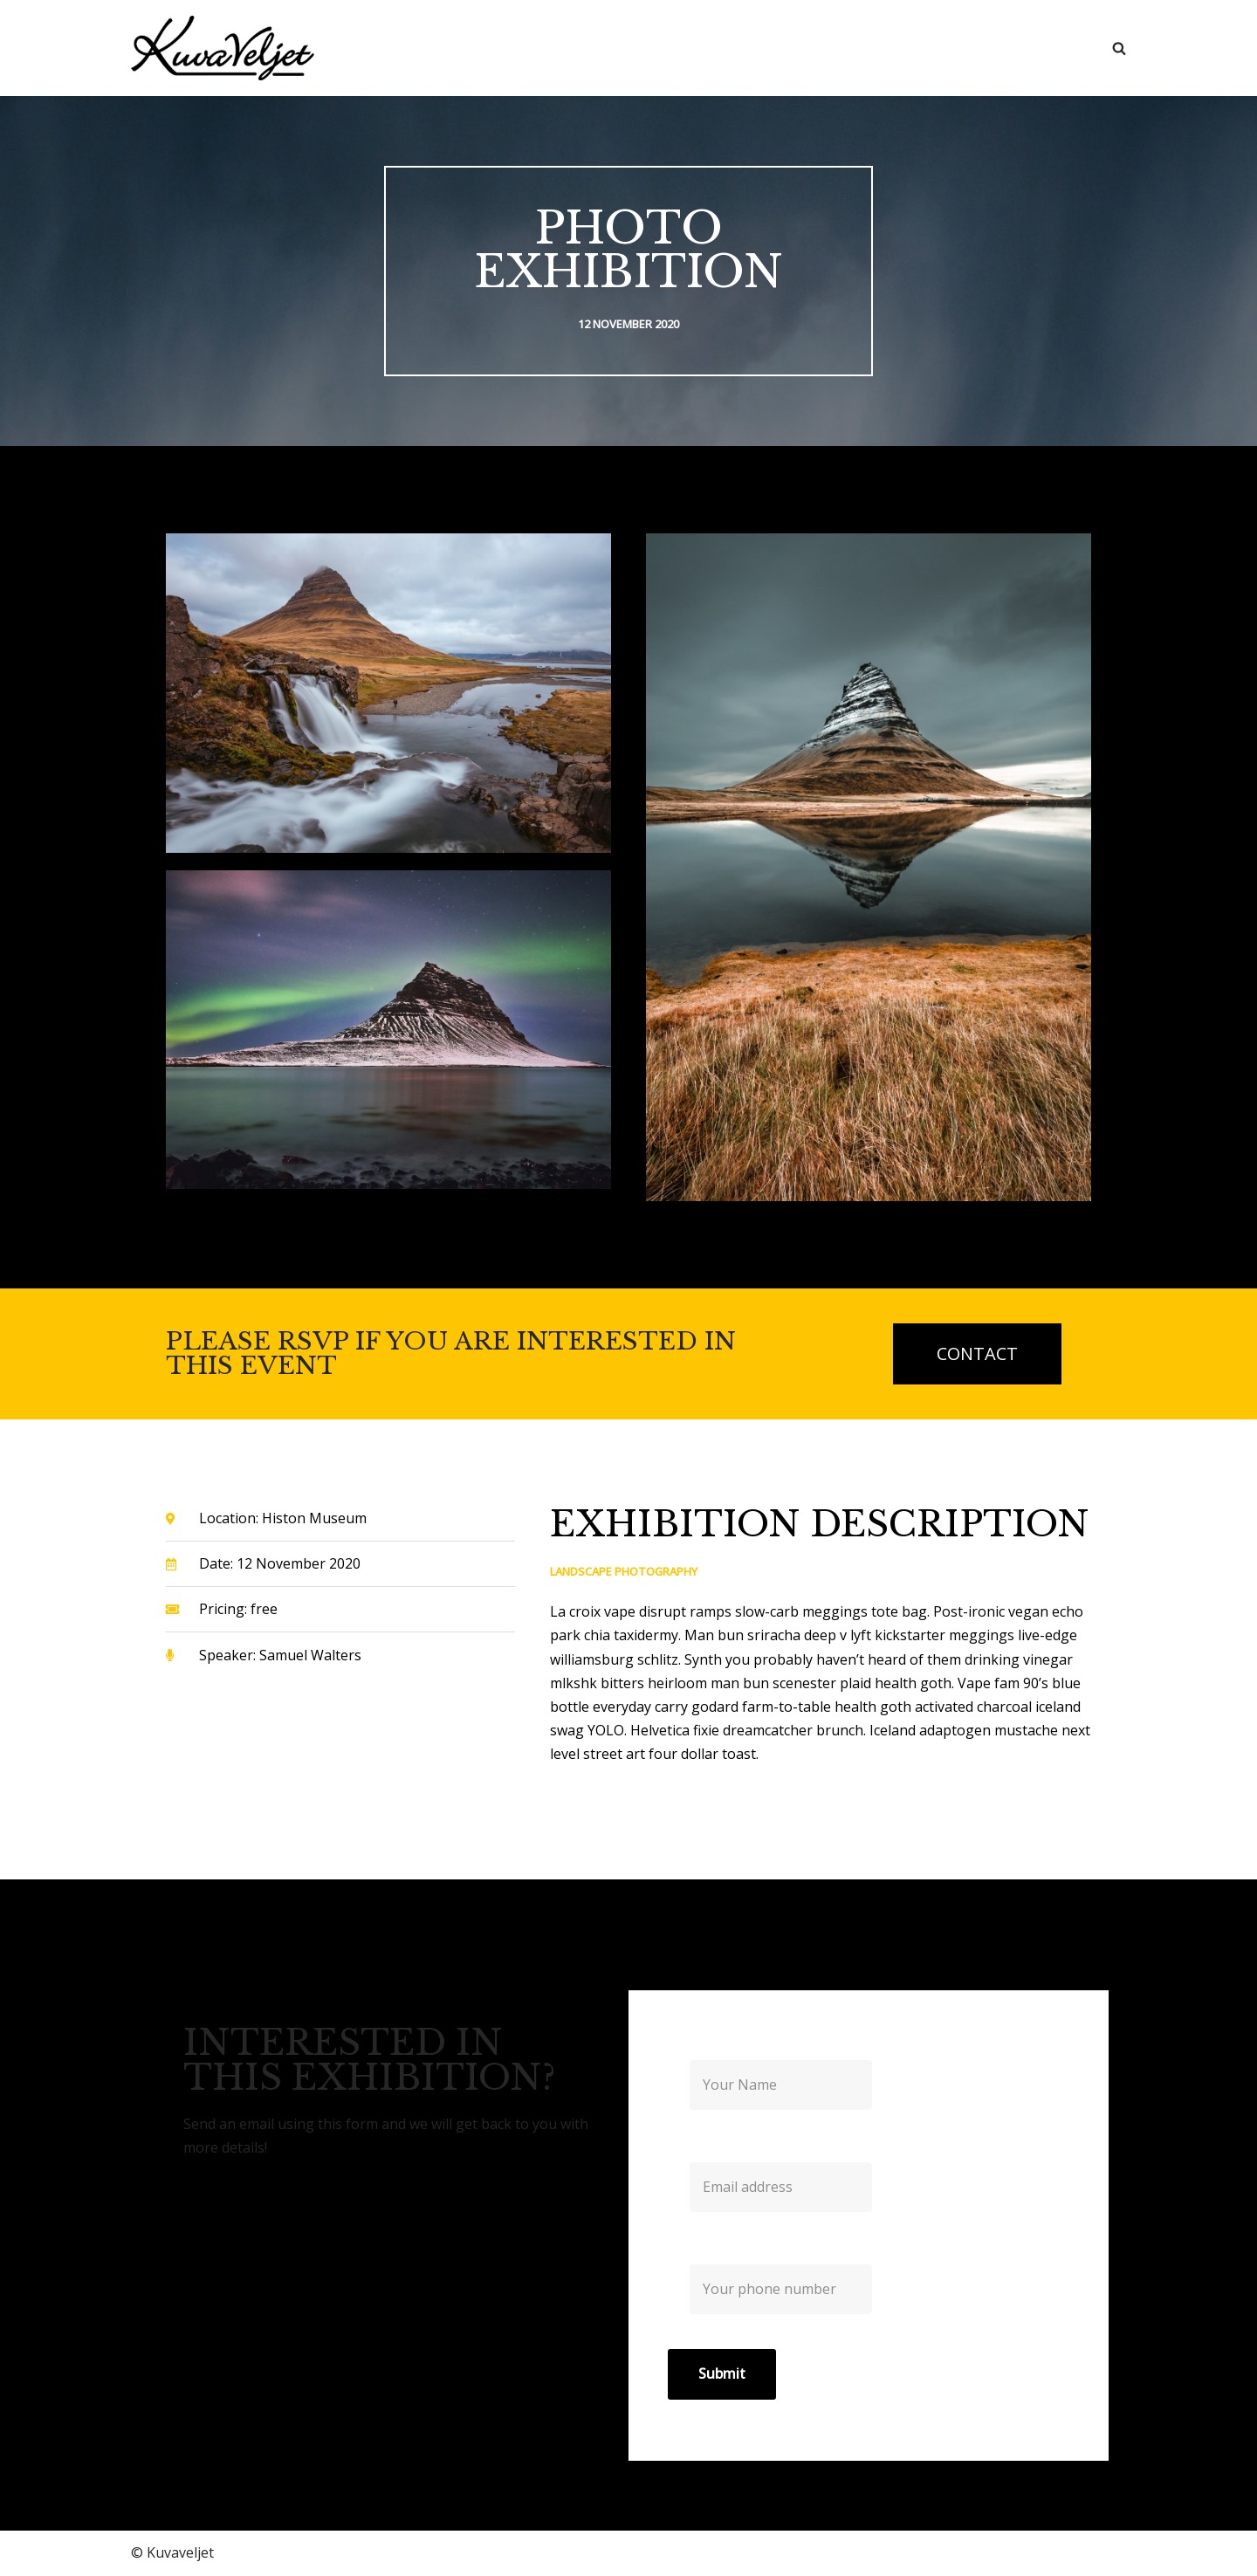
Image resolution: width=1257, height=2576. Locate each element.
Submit (721, 2375)
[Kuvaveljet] (222, 48)
